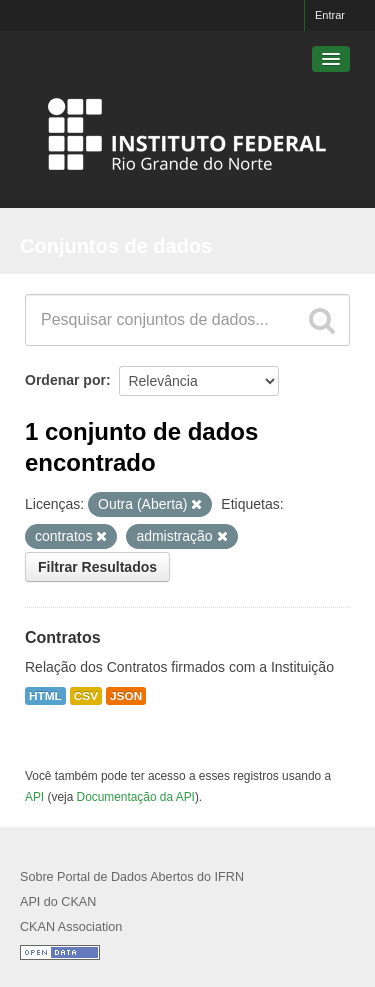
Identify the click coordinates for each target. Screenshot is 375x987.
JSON (126, 696)
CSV (86, 696)
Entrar (330, 15)
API (34, 797)
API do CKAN (58, 902)
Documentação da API (136, 797)
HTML (45, 696)
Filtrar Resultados (97, 567)
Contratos (63, 637)
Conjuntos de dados (116, 246)
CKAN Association (71, 927)
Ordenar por (65, 380)
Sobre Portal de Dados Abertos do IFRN (132, 877)
